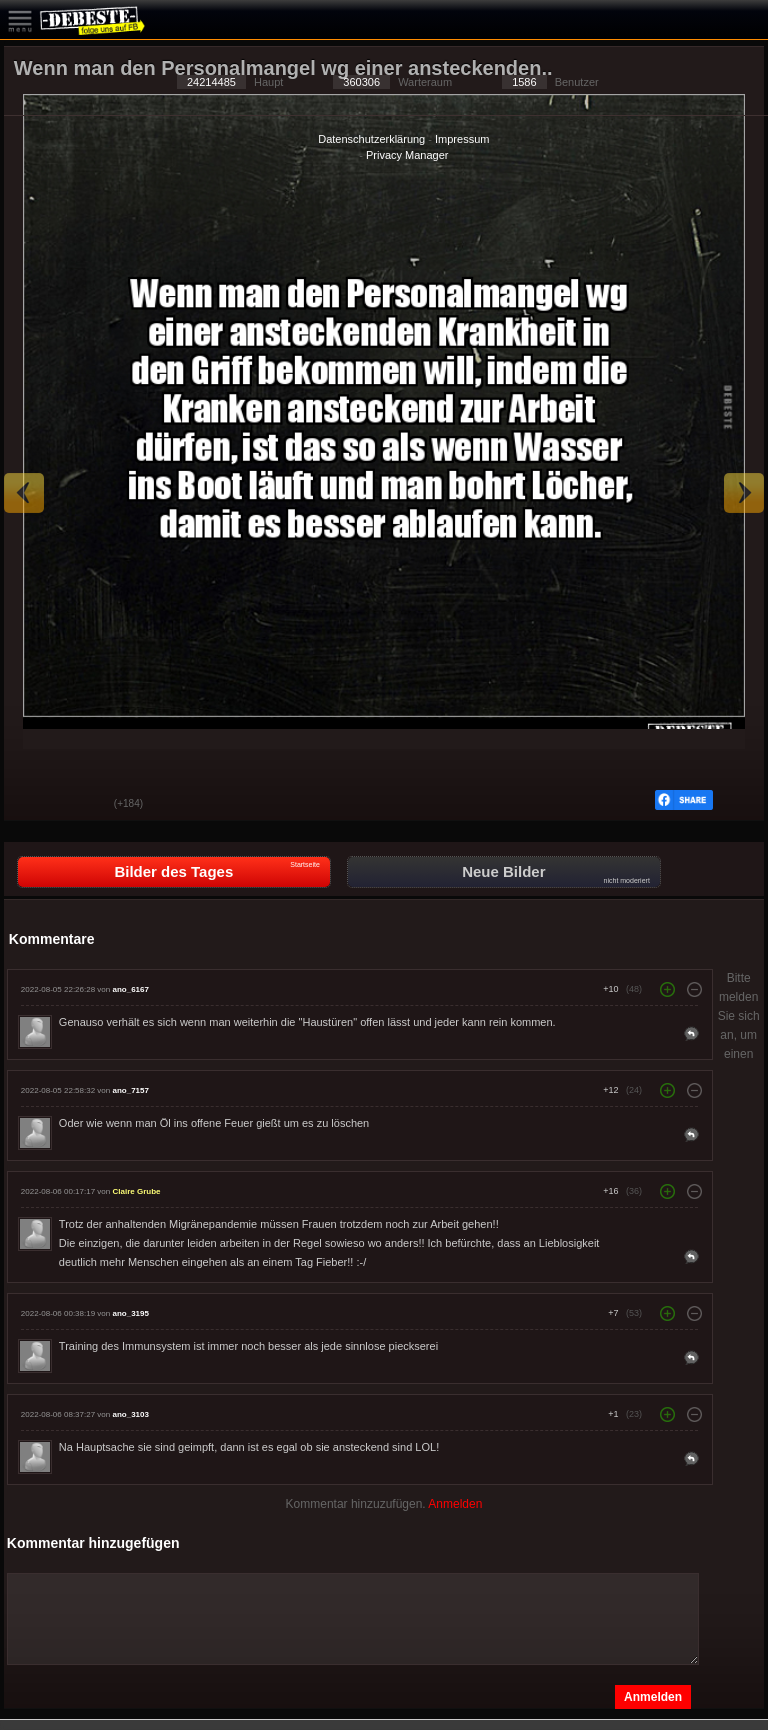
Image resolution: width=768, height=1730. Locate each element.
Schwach (84, 805)
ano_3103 (130, 1414)
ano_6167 (130, 989)
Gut (34, 805)
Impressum (462, 139)
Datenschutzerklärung (371, 139)
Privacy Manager (407, 155)
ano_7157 (130, 1090)
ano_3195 (130, 1313)
